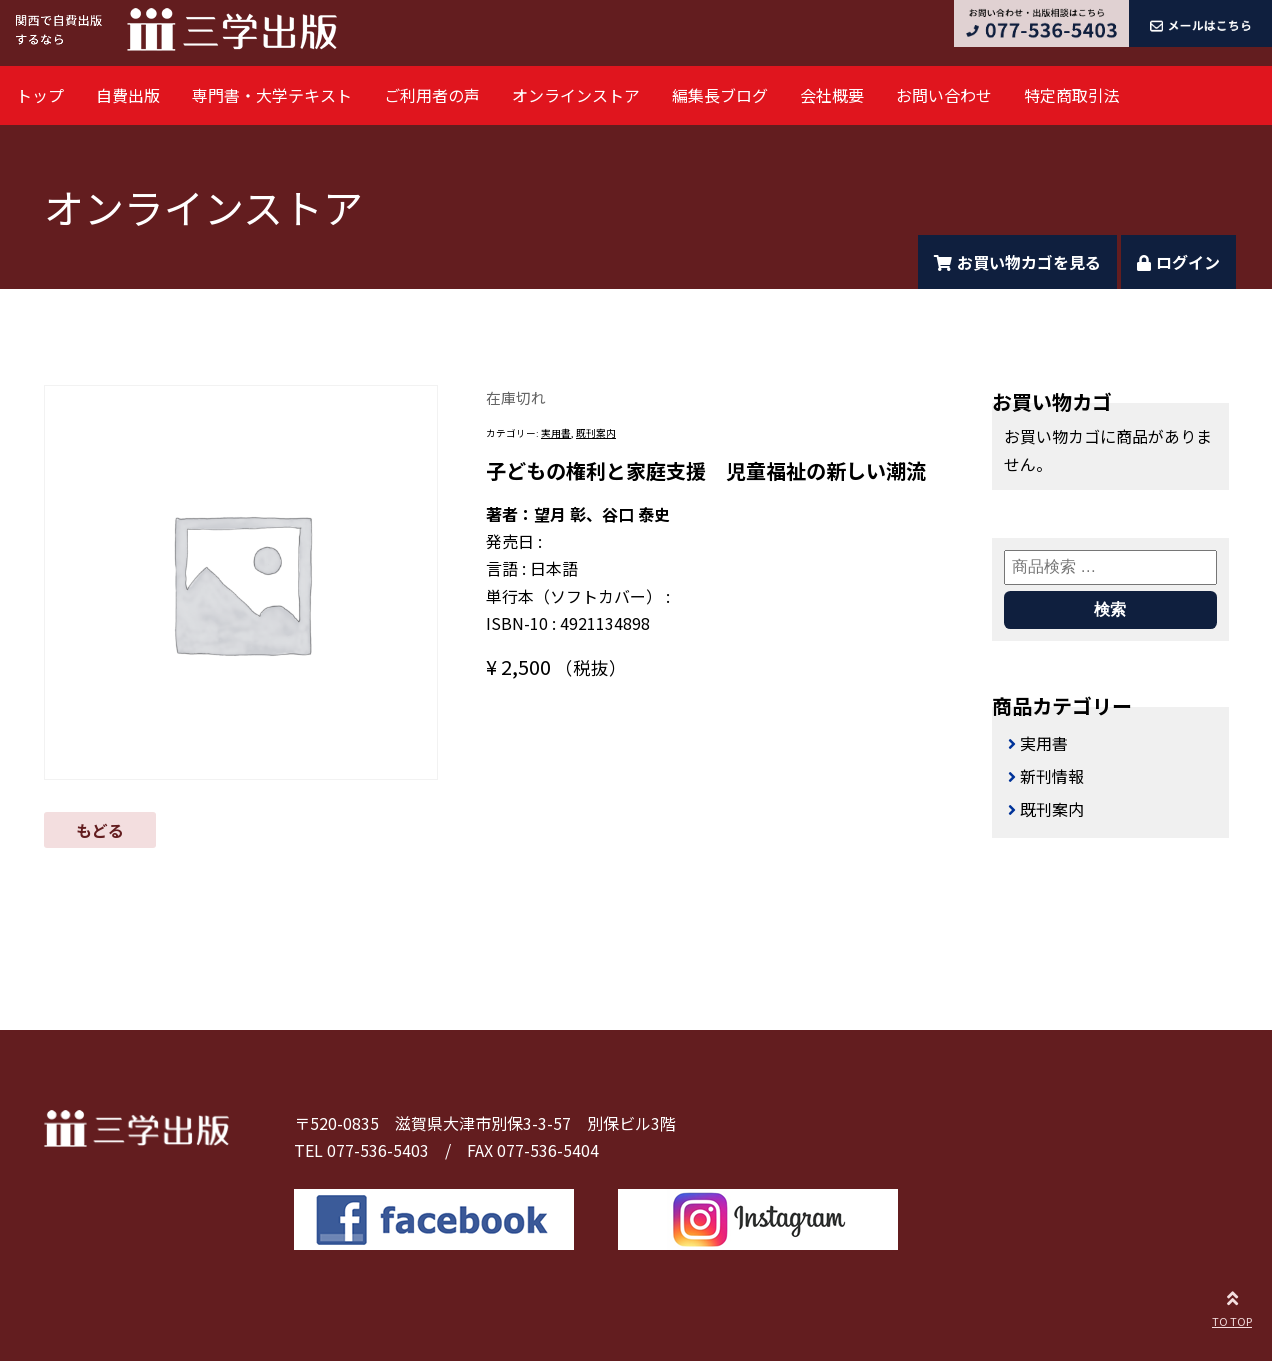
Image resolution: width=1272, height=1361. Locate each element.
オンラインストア (576, 95)
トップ (40, 95)
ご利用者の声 (432, 95)
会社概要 (832, 95)
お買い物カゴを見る (1017, 262)
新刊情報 (1052, 776)
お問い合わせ (944, 95)
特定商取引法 (1072, 95)
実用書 (556, 433)
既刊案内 (596, 433)
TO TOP (1232, 1306)
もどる (100, 830)
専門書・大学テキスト (272, 95)
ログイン (1178, 262)
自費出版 (128, 95)
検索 (1110, 609)
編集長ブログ (720, 95)
